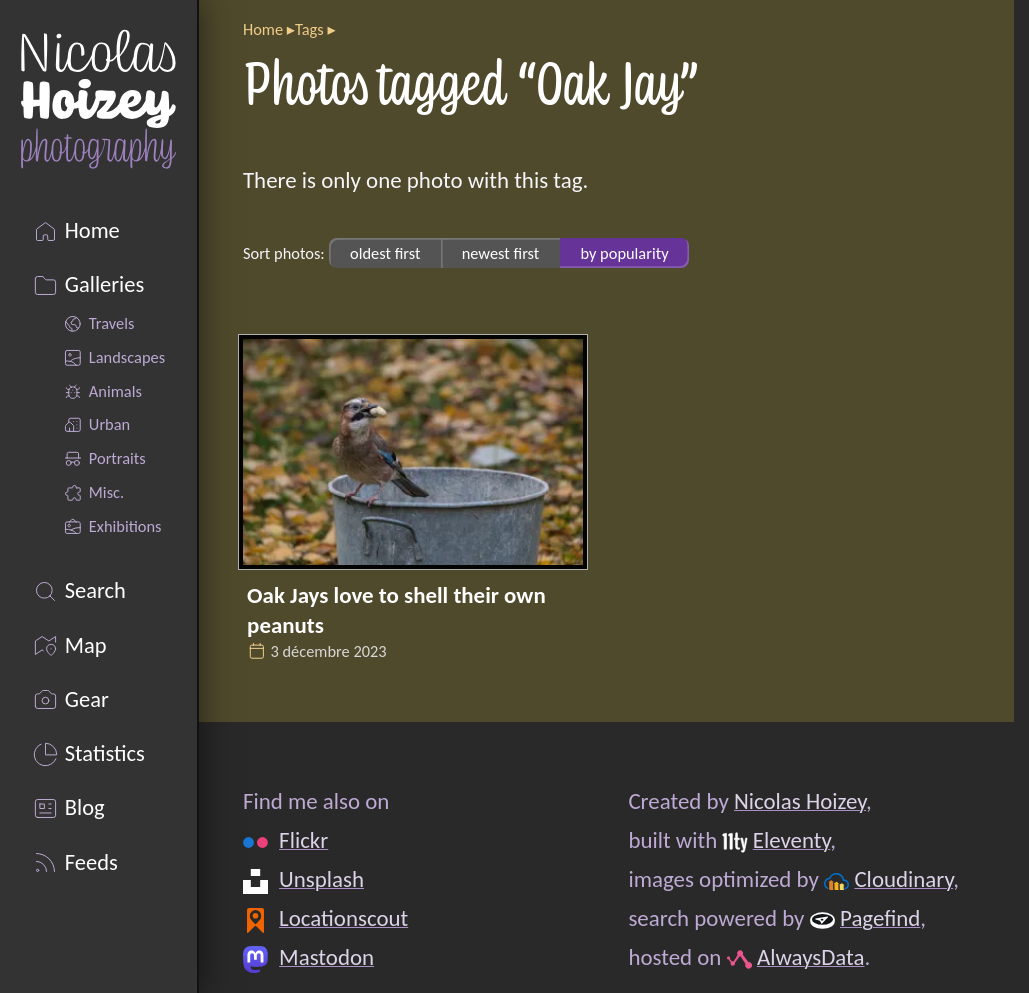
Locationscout (343, 918)
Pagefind (880, 918)
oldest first (385, 253)
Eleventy (791, 840)
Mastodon (326, 957)
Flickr (303, 840)
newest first (501, 253)
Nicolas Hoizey (800, 801)
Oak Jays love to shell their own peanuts (396, 610)
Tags (309, 29)
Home (263, 29)
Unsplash (321, 879)
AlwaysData (811, 957)
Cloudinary (903, 879)
